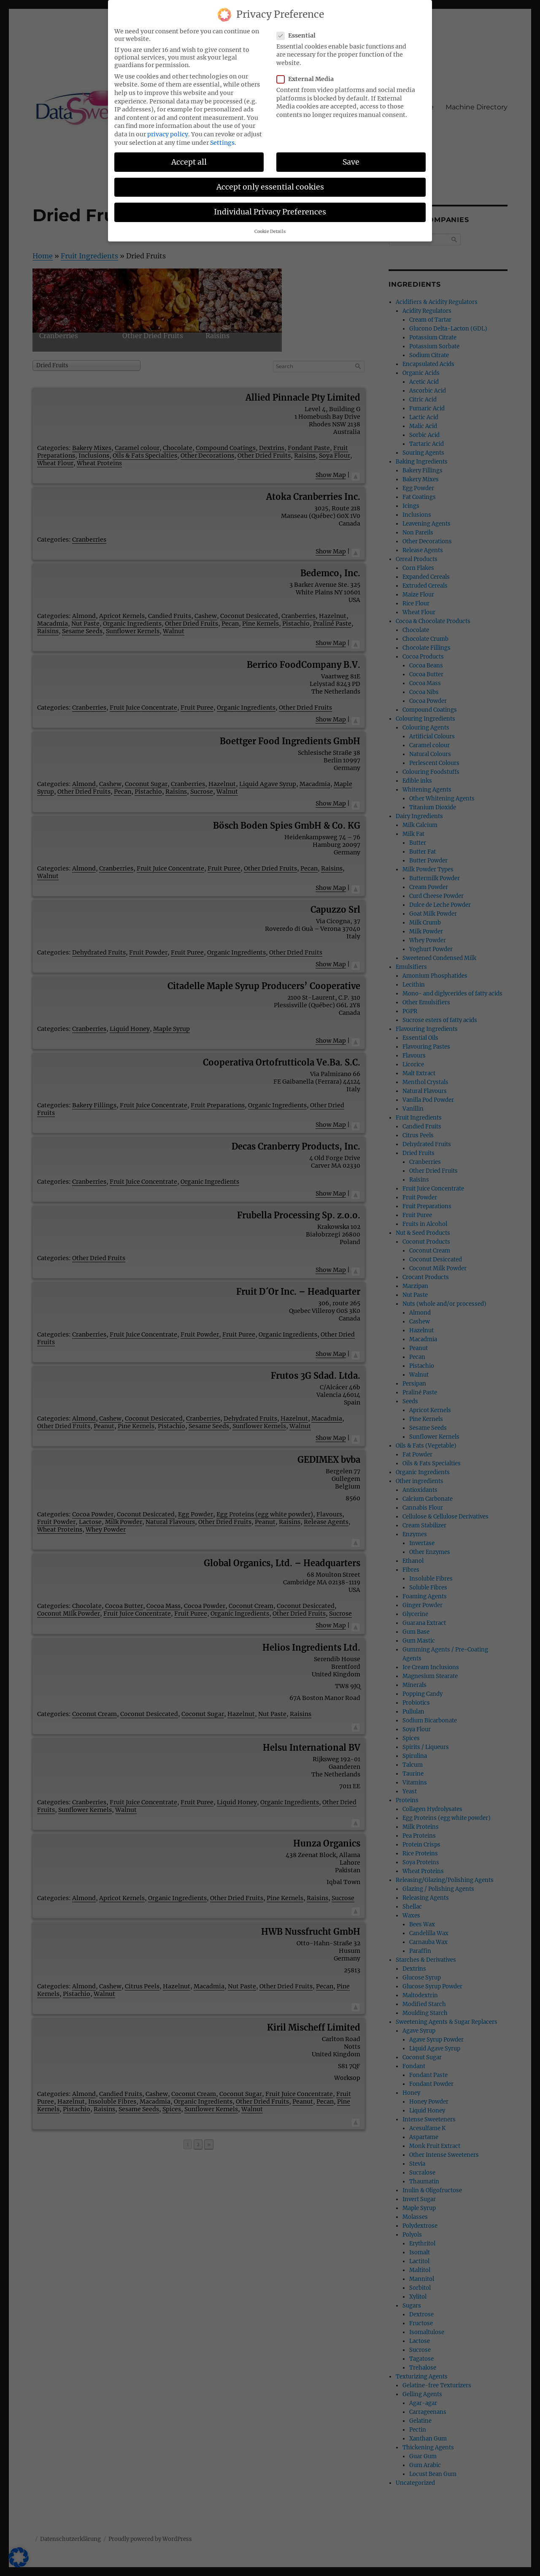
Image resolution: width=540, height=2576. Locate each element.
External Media (307, 79)
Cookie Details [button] (270, 231)
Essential (298, 35)
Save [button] (351, 162)
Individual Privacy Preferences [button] (270, 212)
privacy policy (167, 134)
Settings (222, 142)
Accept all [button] (189, 162)
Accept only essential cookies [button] (270, 187)
